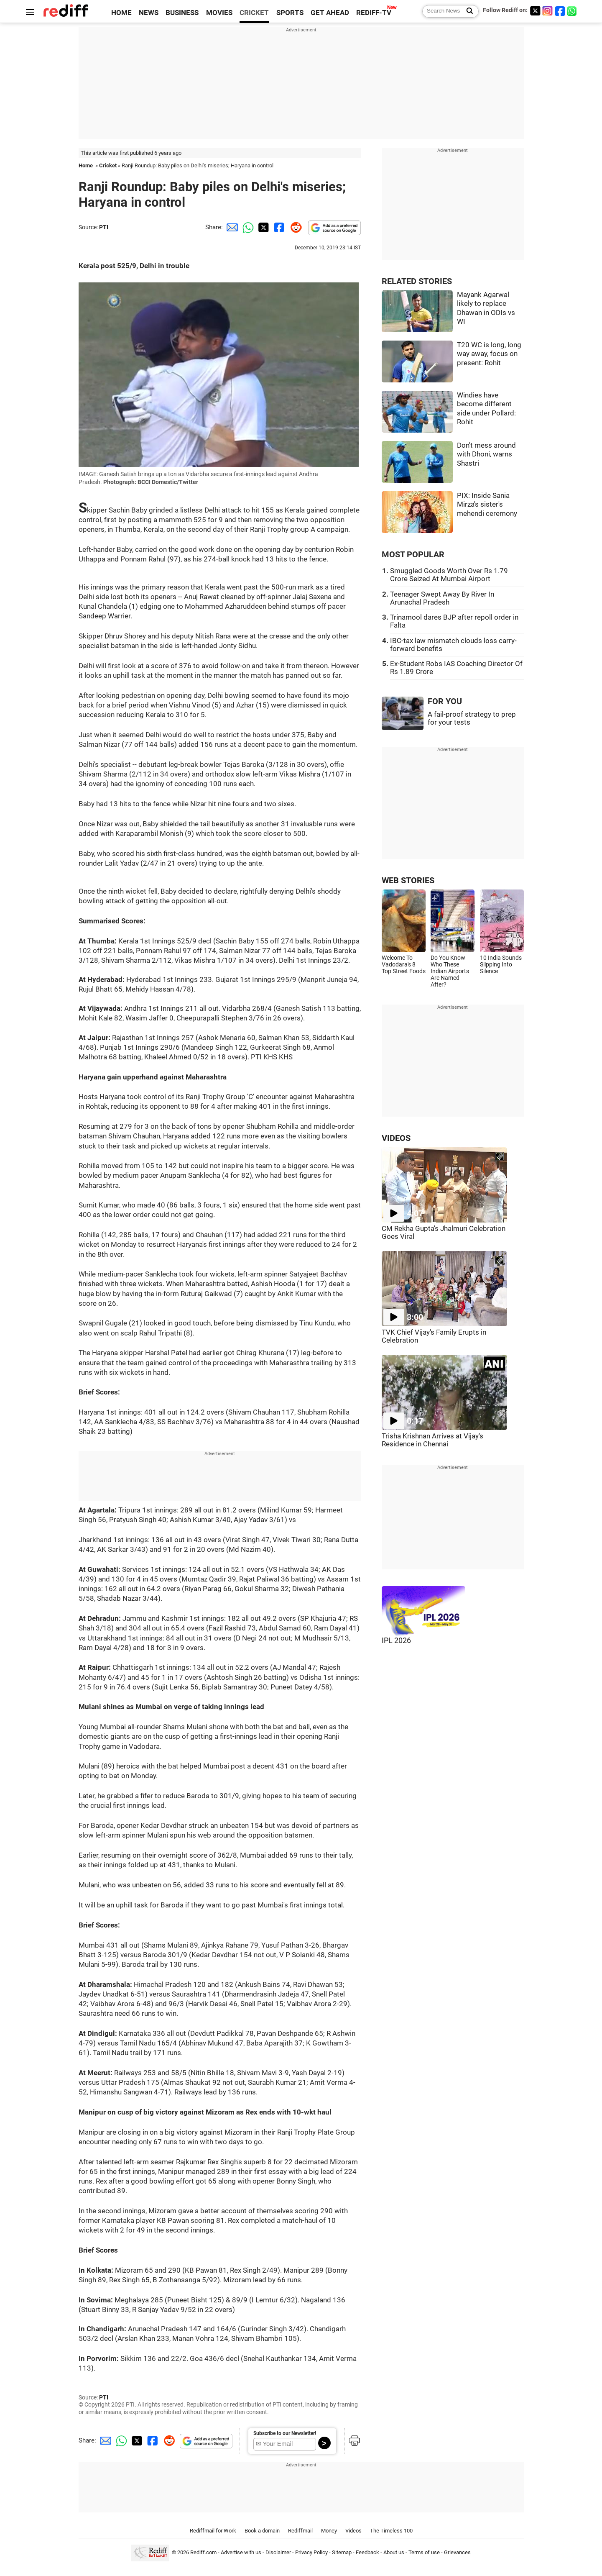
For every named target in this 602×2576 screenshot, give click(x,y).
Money (329, 2530)
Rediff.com (203, 2552)
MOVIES (219, 13)
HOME (121, 13)
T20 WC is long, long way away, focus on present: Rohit (489, 354)
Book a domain (262, 2530)
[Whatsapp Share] (247, 227)
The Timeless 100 (391, 2530)
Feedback (367, 2552)
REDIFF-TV (373, 13)
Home (86, 165)
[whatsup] (572, 10)
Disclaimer (278, 2552)
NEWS (148, 13)
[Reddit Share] (294, 227)
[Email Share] (231, 227)
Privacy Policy (311, 2552)
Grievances (457, 2552)
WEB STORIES (408, 880)
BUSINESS (182, 13)
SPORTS (290, 13)
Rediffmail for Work (213, 2530)
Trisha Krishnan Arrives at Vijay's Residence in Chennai (432, 1440)
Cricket (108, 165)
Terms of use (424, 2552)
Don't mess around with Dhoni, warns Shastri (486, 454)
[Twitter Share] (262, 227)
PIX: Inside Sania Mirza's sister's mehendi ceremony (487, 505)
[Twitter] (535, 10)
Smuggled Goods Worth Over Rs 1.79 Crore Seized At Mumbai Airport (449, 575)
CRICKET (254, 13)
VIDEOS (396, 1138)
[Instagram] (547, 10)
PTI (103, 227)
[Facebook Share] (278, 227)
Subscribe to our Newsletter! (284, 2433)
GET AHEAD (330, 13)
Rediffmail (300, 2530)
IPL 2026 (396, 1640)
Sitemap (342, 2552)
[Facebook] (560, 10)
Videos (353, 2530)
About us (393, 2552)
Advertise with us (241, 2552)
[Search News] (467, 11)
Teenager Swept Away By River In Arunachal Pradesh (442, 598)
